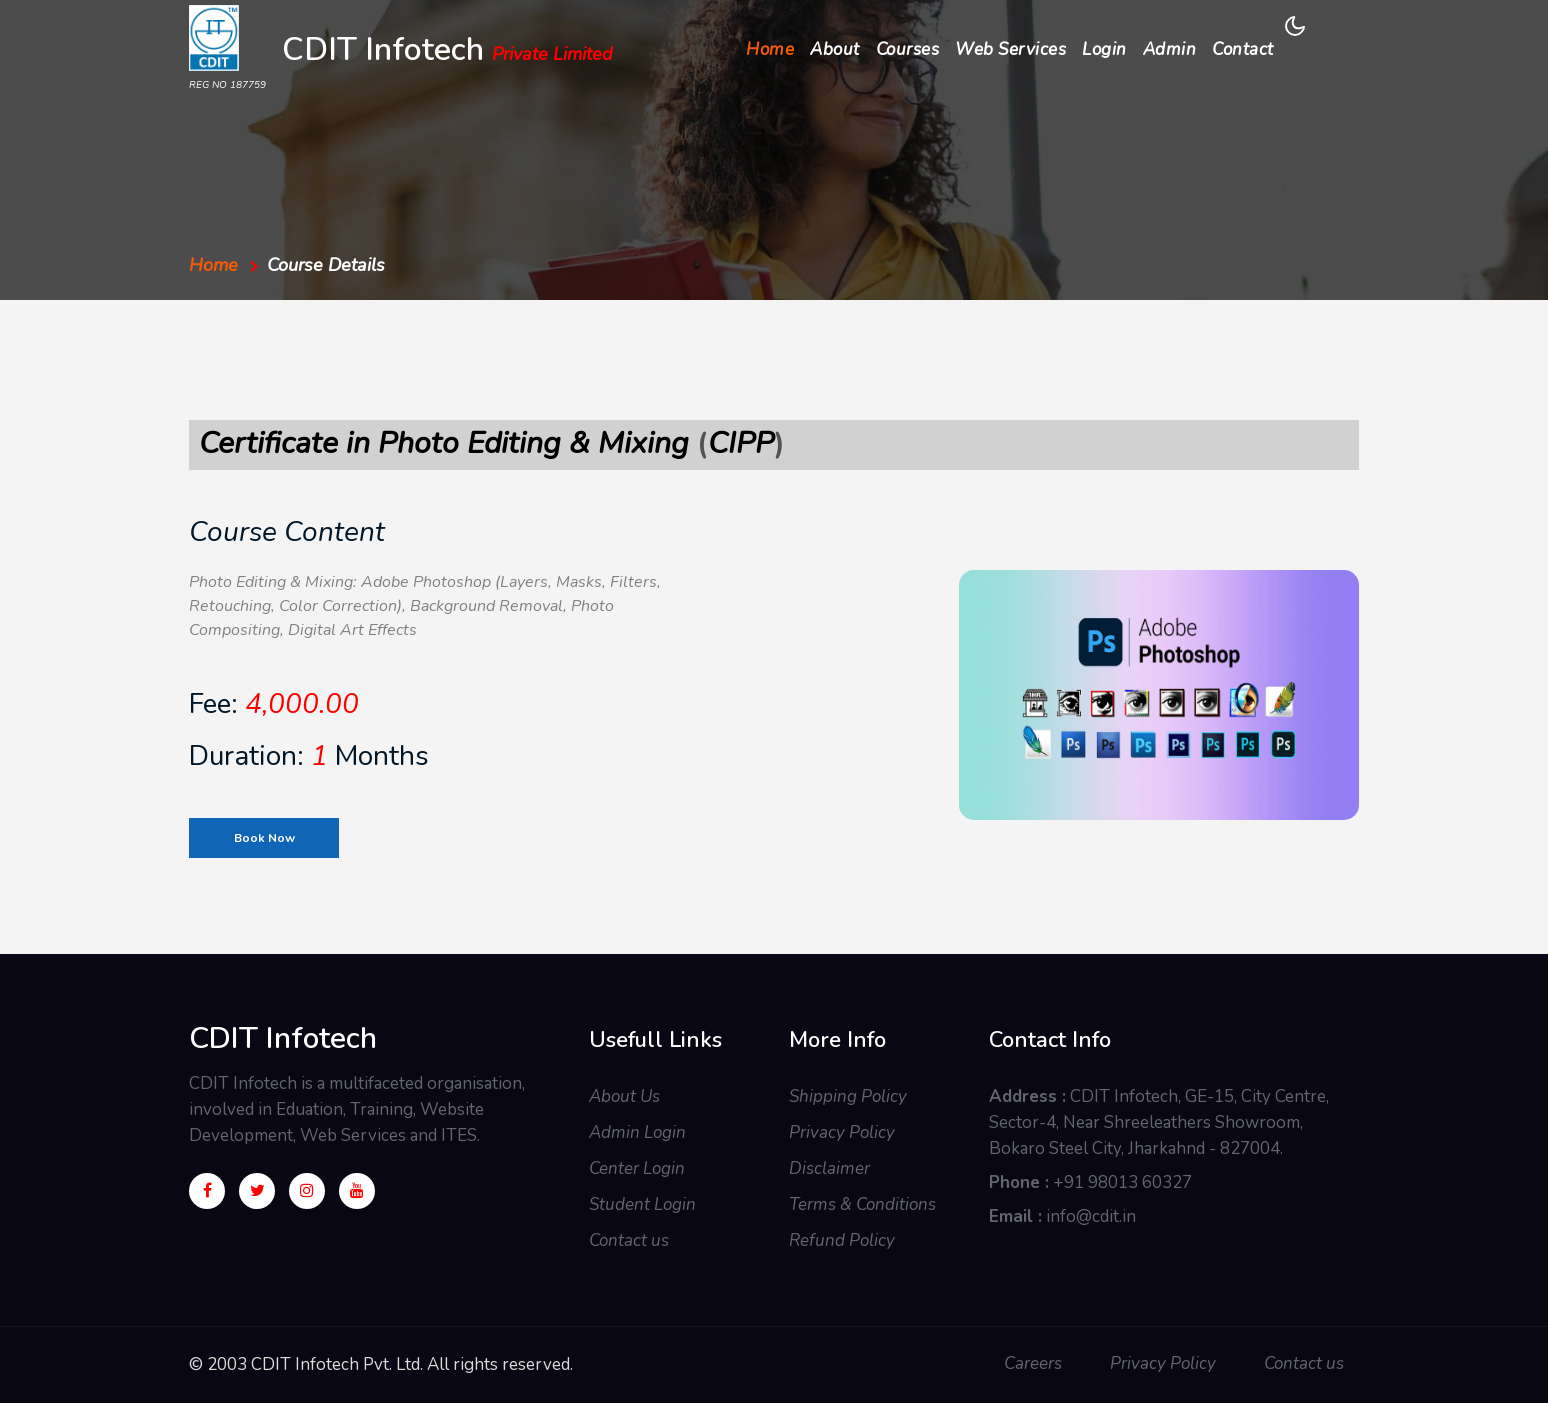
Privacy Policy (842, 1132)
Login (1104, 49)
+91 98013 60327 (1122, 1182)
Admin (1170, 49)
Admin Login (637, 1132)
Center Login (637, 1168)
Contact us (629, 1240)
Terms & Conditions (862, 1204)
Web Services (1010, 49)
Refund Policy (842, 1240)
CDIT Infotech (447, 52)
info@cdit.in (1091, 1216)
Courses (908, 49)
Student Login (642, 1204)
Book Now (264, 838)
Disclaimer (829, 1168)
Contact (1243, 49)
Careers (1033, 1363)
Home (774, 48)
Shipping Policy (848, 1096)
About (835, 49)
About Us (624, 1096)
